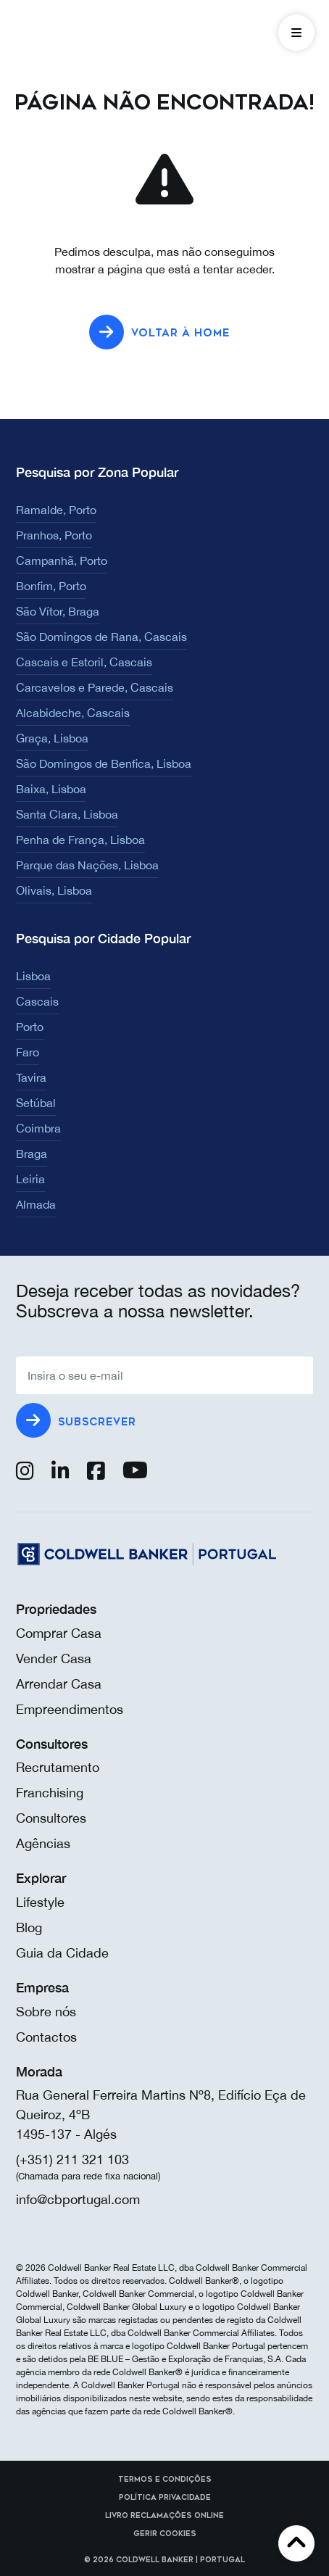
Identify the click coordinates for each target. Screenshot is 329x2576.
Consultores (51, 1818)
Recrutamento (57, 1767)
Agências (43, 1843)
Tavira (31, 1077)
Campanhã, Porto (61, 560)
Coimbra (38, 1128)
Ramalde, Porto (56, 509)
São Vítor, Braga (57, 611)
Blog (29, 1927)
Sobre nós (46, 2011)
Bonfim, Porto (51, 585)
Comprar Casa (58, 1633)
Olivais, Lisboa (54, 890)
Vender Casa (53, 1658)
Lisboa (33, 975)
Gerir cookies (164, 2534)
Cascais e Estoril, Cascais (84, 661)
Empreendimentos (69, 1709)
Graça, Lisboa (52, 738)
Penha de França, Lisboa (80, 839)
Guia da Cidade (62, 1952)
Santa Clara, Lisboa (67, 814)
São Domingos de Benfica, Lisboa (103, 763)
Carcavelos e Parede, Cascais (94, 687)
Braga (31, 1153)
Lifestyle (40, 1902)
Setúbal (36, 1102)
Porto (29, 1026)
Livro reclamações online (164, 2515)
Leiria (30, 1178)
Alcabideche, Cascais (73, 712)
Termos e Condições (165, 2479)
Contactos (46, 2037)
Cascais (37, 1001)
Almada (36, 1204)
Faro (27, 1052)
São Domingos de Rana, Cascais (101, 636)
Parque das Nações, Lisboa (87, 864)
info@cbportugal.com (78, 2199)
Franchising (49, 1792)
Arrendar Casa (58, 1683)
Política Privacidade (165, 2497)
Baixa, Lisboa (51, 788)
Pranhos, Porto (54, 535)
